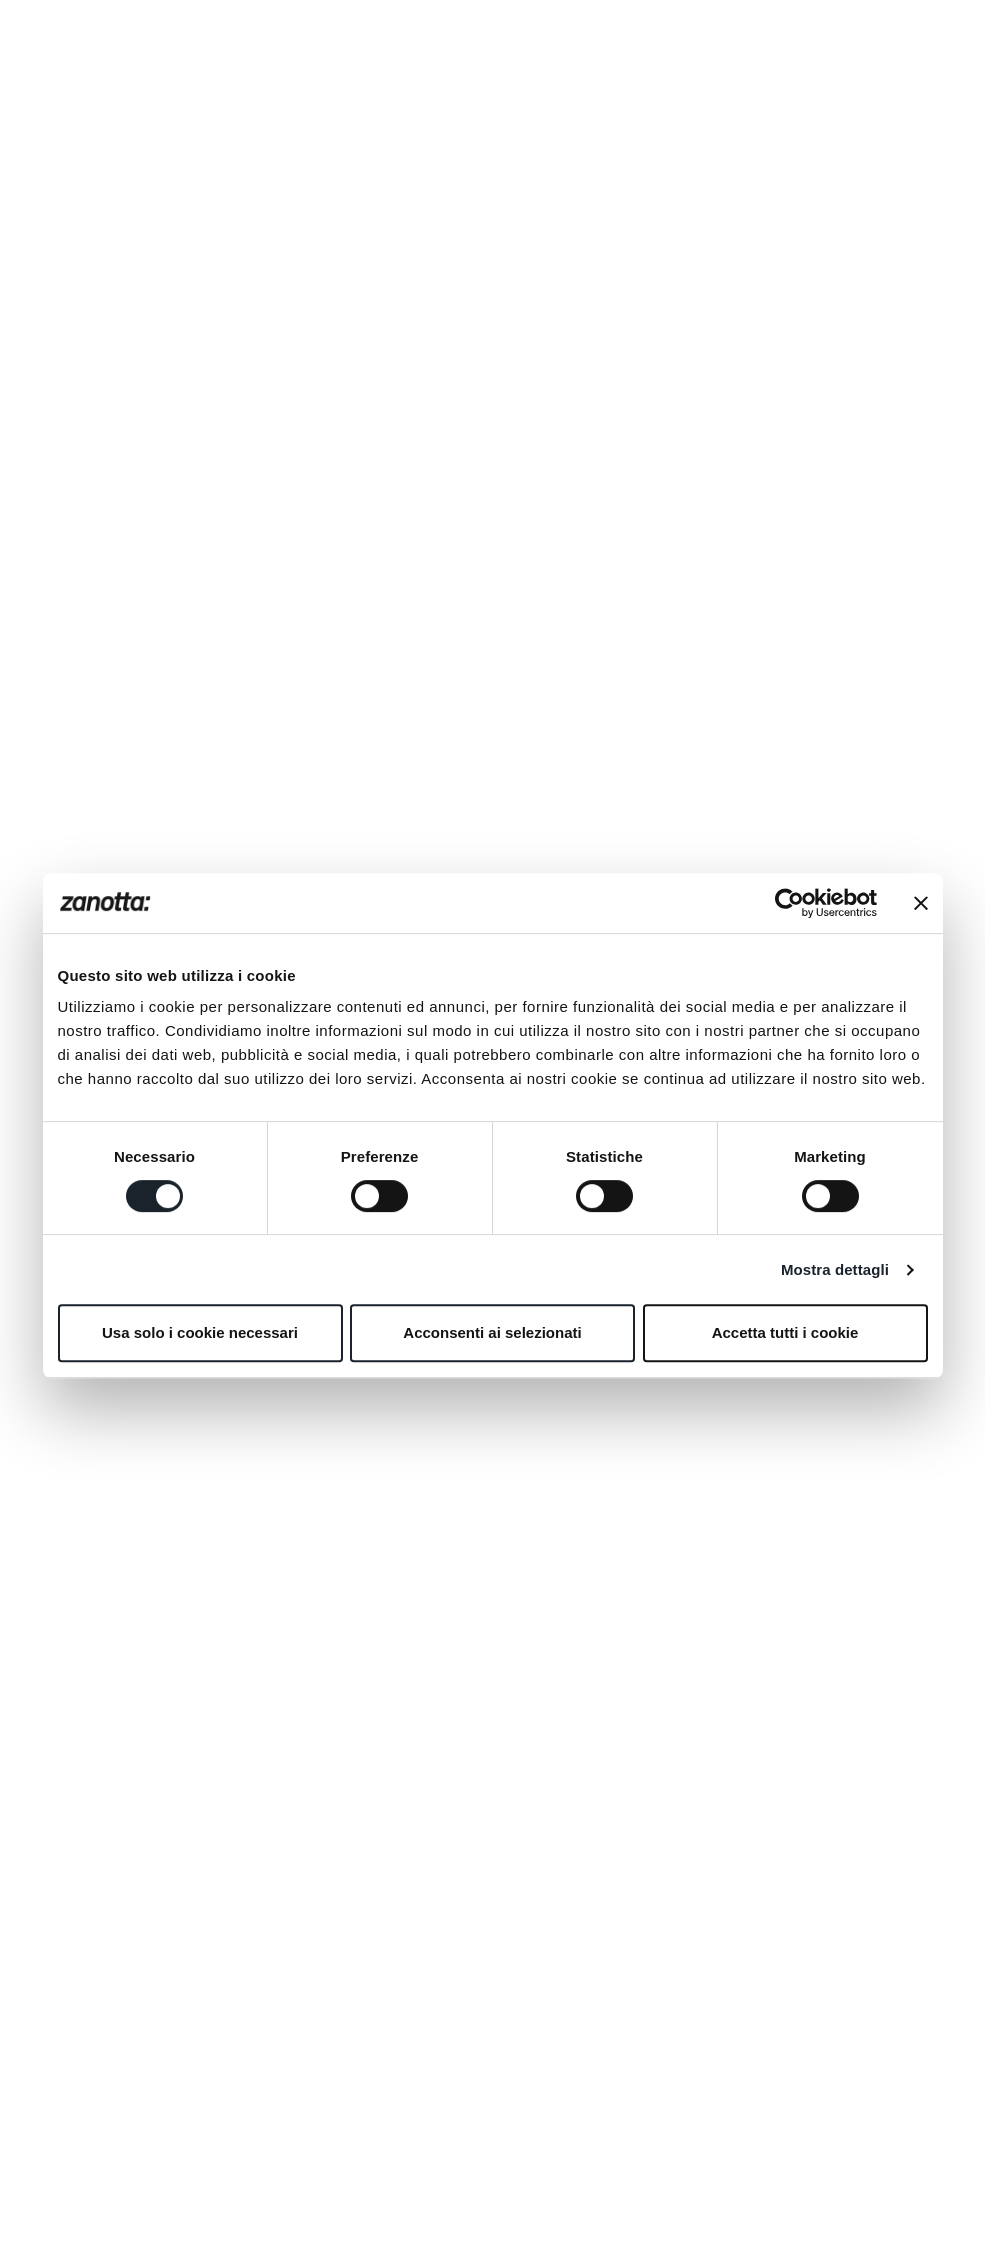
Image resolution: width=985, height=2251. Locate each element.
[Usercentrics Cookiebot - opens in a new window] (789, 903)
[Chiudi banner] (921, 903)
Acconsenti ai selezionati (492, 1332)
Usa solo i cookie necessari (200, 1332)
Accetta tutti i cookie (785, 1332)
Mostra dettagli (835, 1269)
